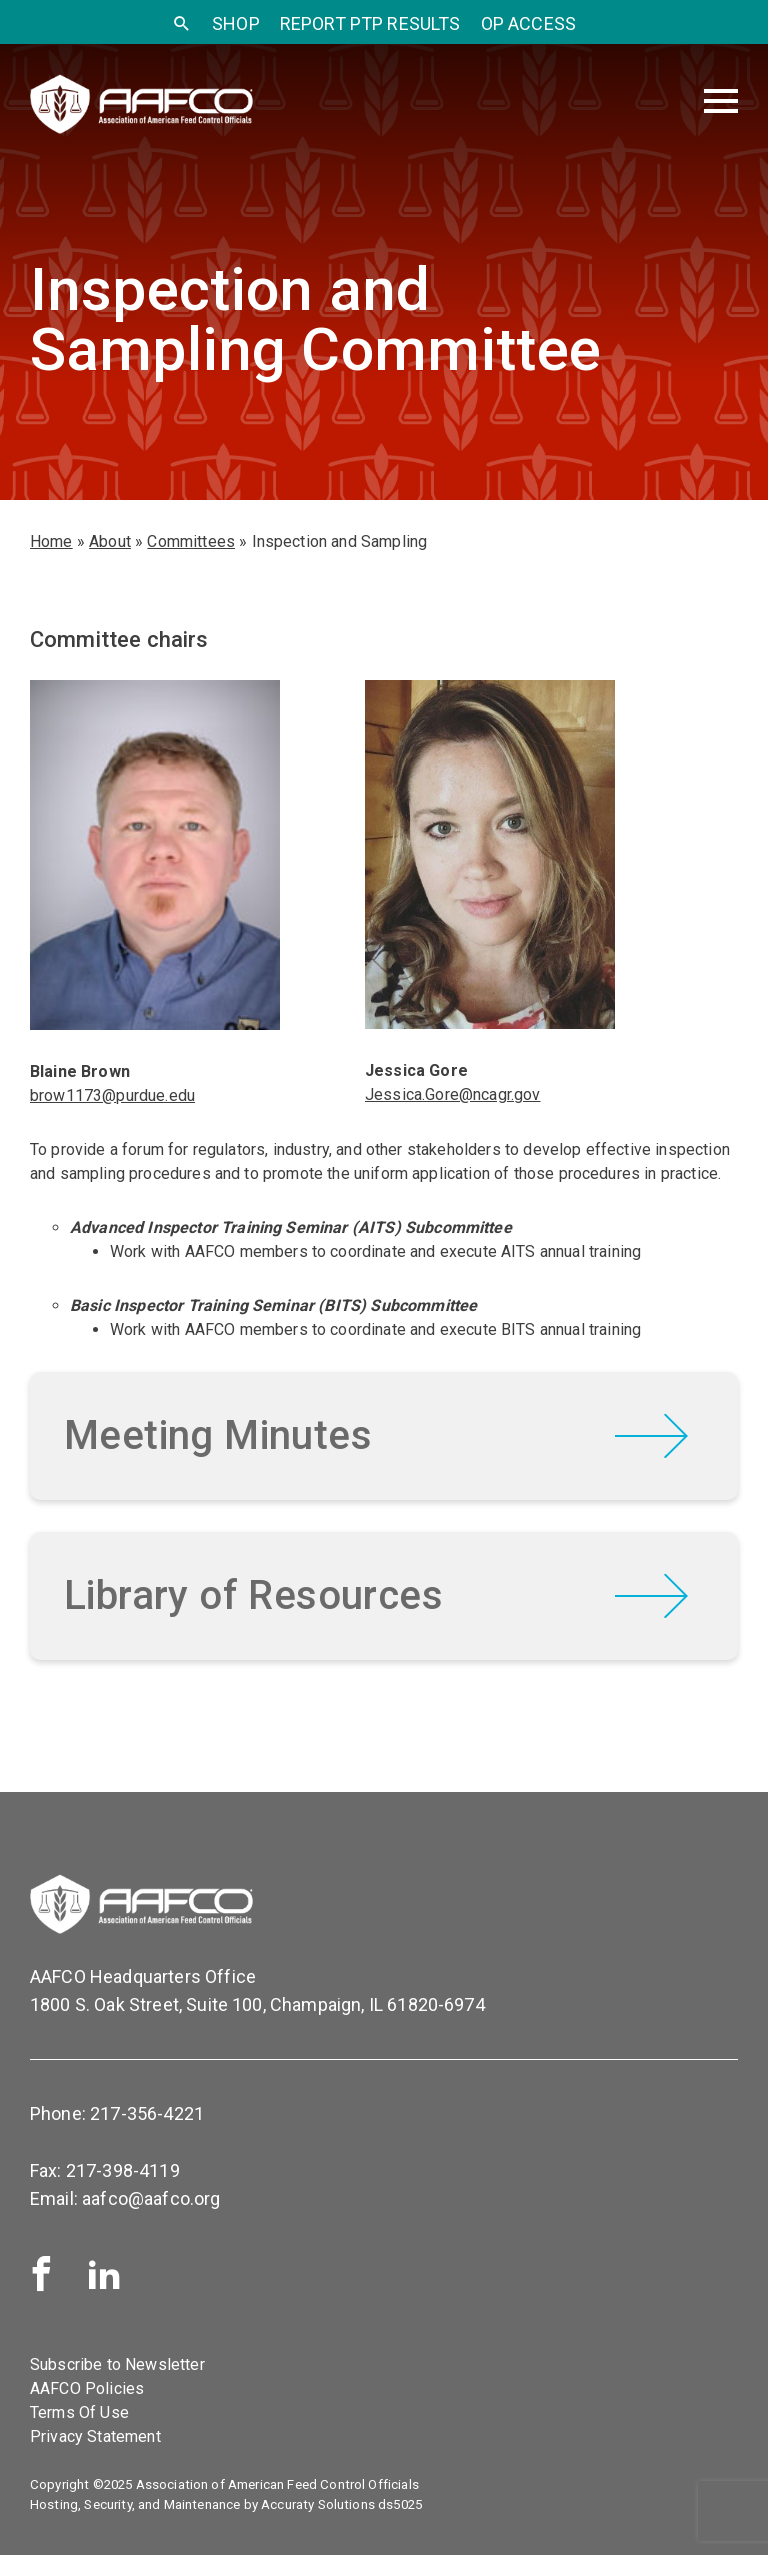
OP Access (528, 23)
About (110, 541)
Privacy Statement (95, 2436)
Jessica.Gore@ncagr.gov (453, 1094)
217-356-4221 (147, 2113)
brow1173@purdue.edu (112, 1095)
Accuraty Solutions (318, 2504)
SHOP (236, 23)
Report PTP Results (370, 23)
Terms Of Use (79, 2412)
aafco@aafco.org (151, 2198)
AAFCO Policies (87, 2388)
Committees (191, 541)
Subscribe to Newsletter (117, 2364)
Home (51, 541)
